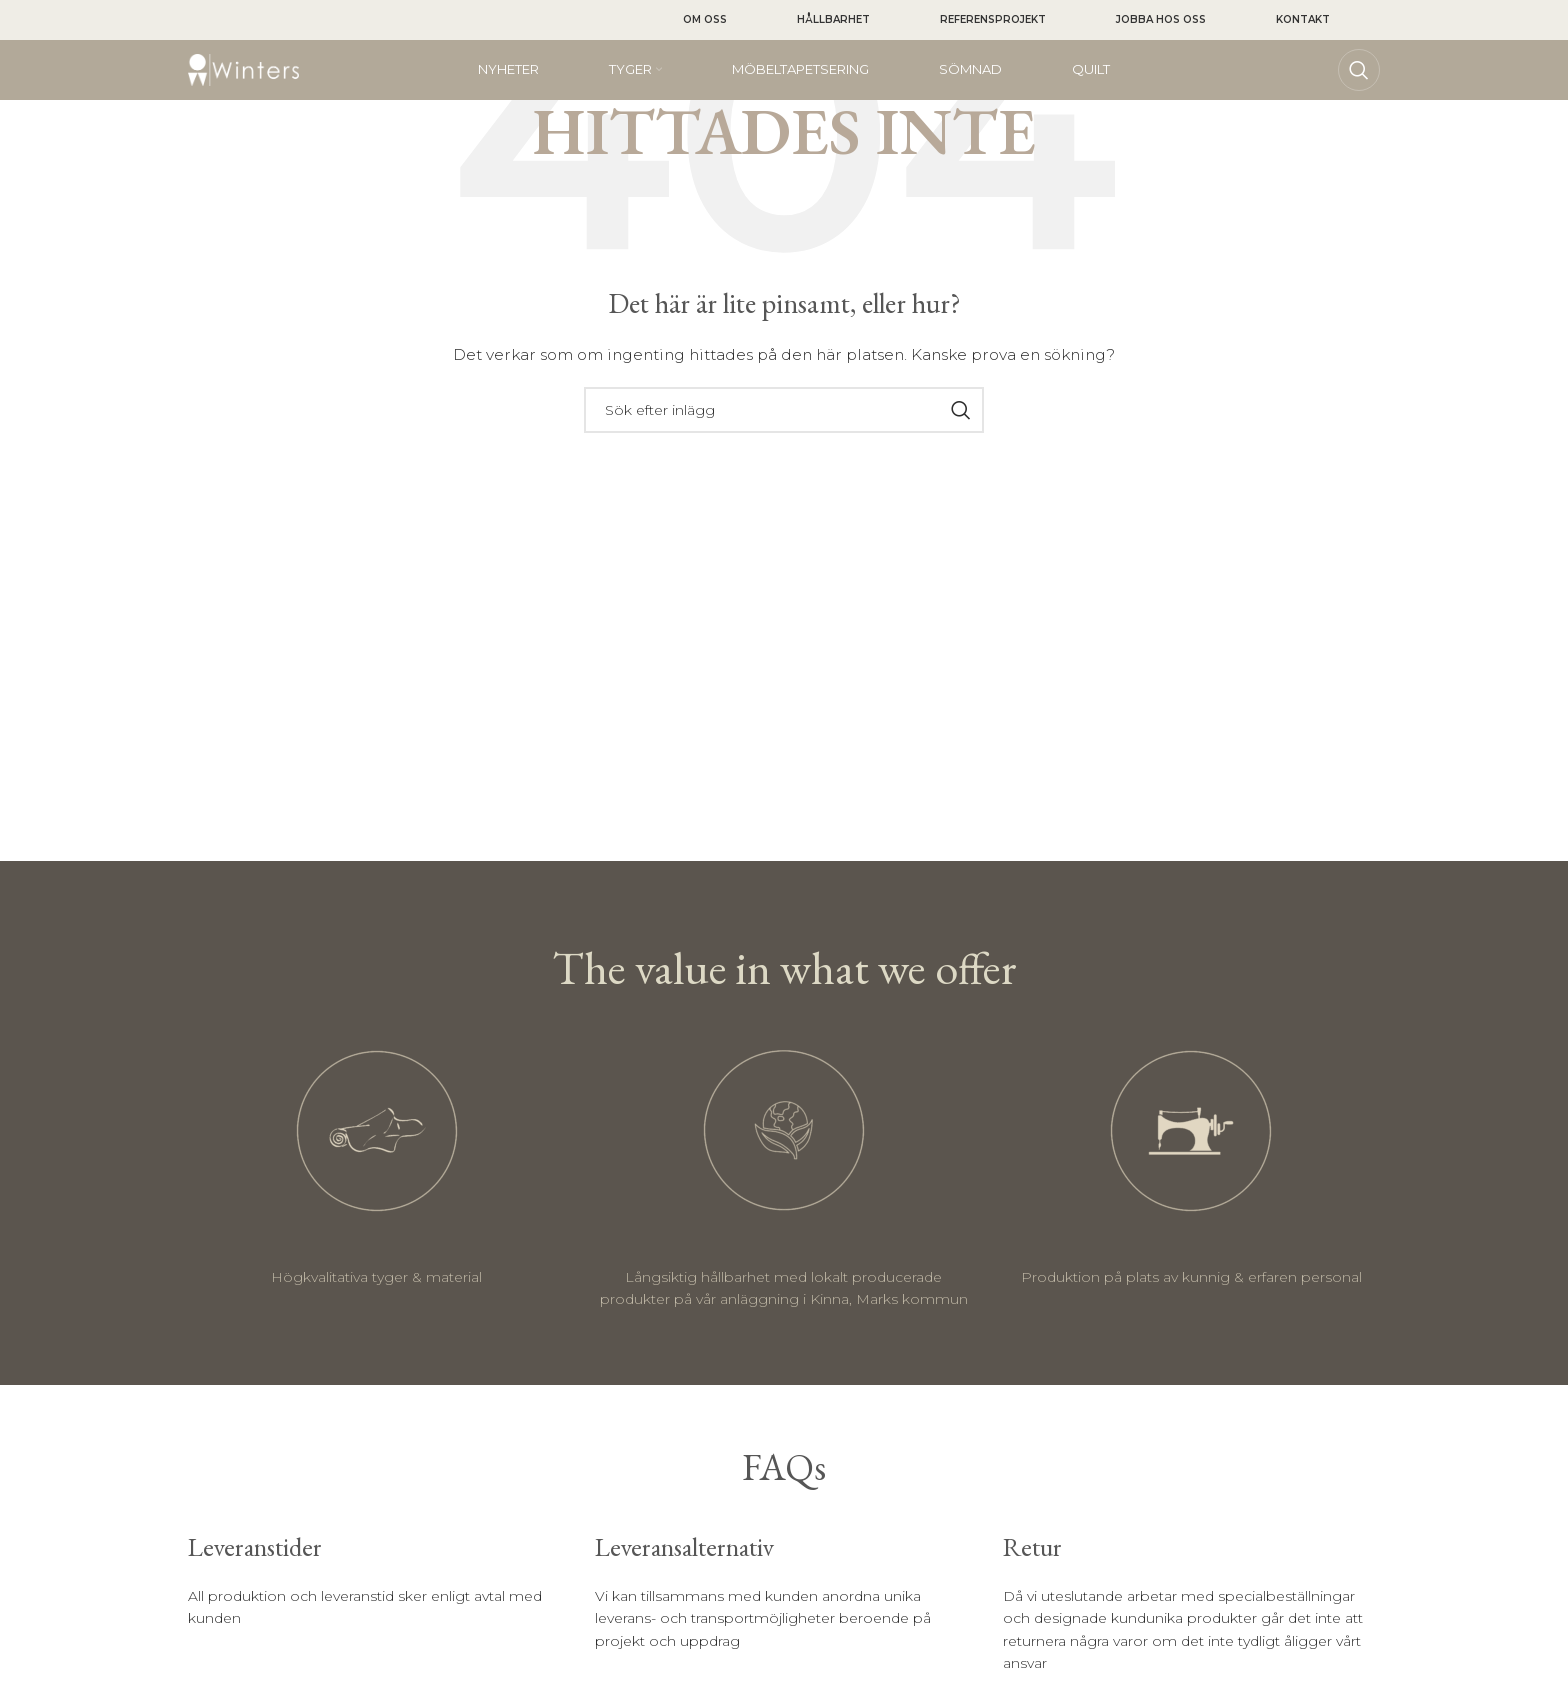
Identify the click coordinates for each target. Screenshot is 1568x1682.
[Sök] (1359, 70)
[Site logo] (243, 69)
